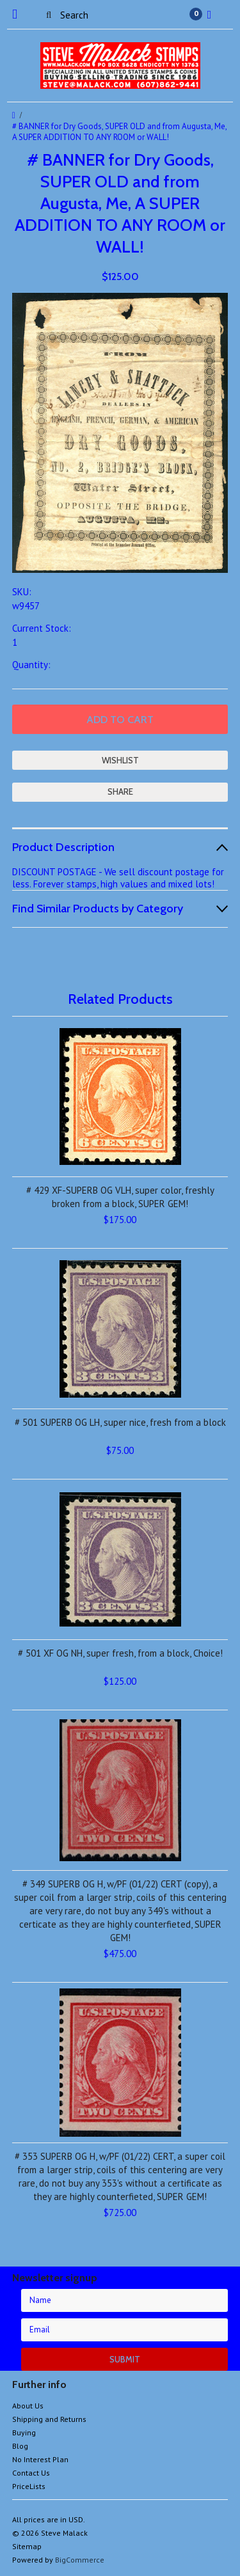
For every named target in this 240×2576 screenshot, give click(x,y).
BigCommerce (79, 2559)
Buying (24, 2432)
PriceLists (28, 2486)
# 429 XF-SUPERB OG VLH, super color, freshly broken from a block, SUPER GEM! (120, 1197)
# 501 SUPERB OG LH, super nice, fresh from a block (120, 1422)
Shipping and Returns (49, 2419)
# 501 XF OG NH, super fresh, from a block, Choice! (120, 1653)
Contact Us (31, 2473)
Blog (20, 2446)
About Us (28, 2405)
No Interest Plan (40, 2459)
